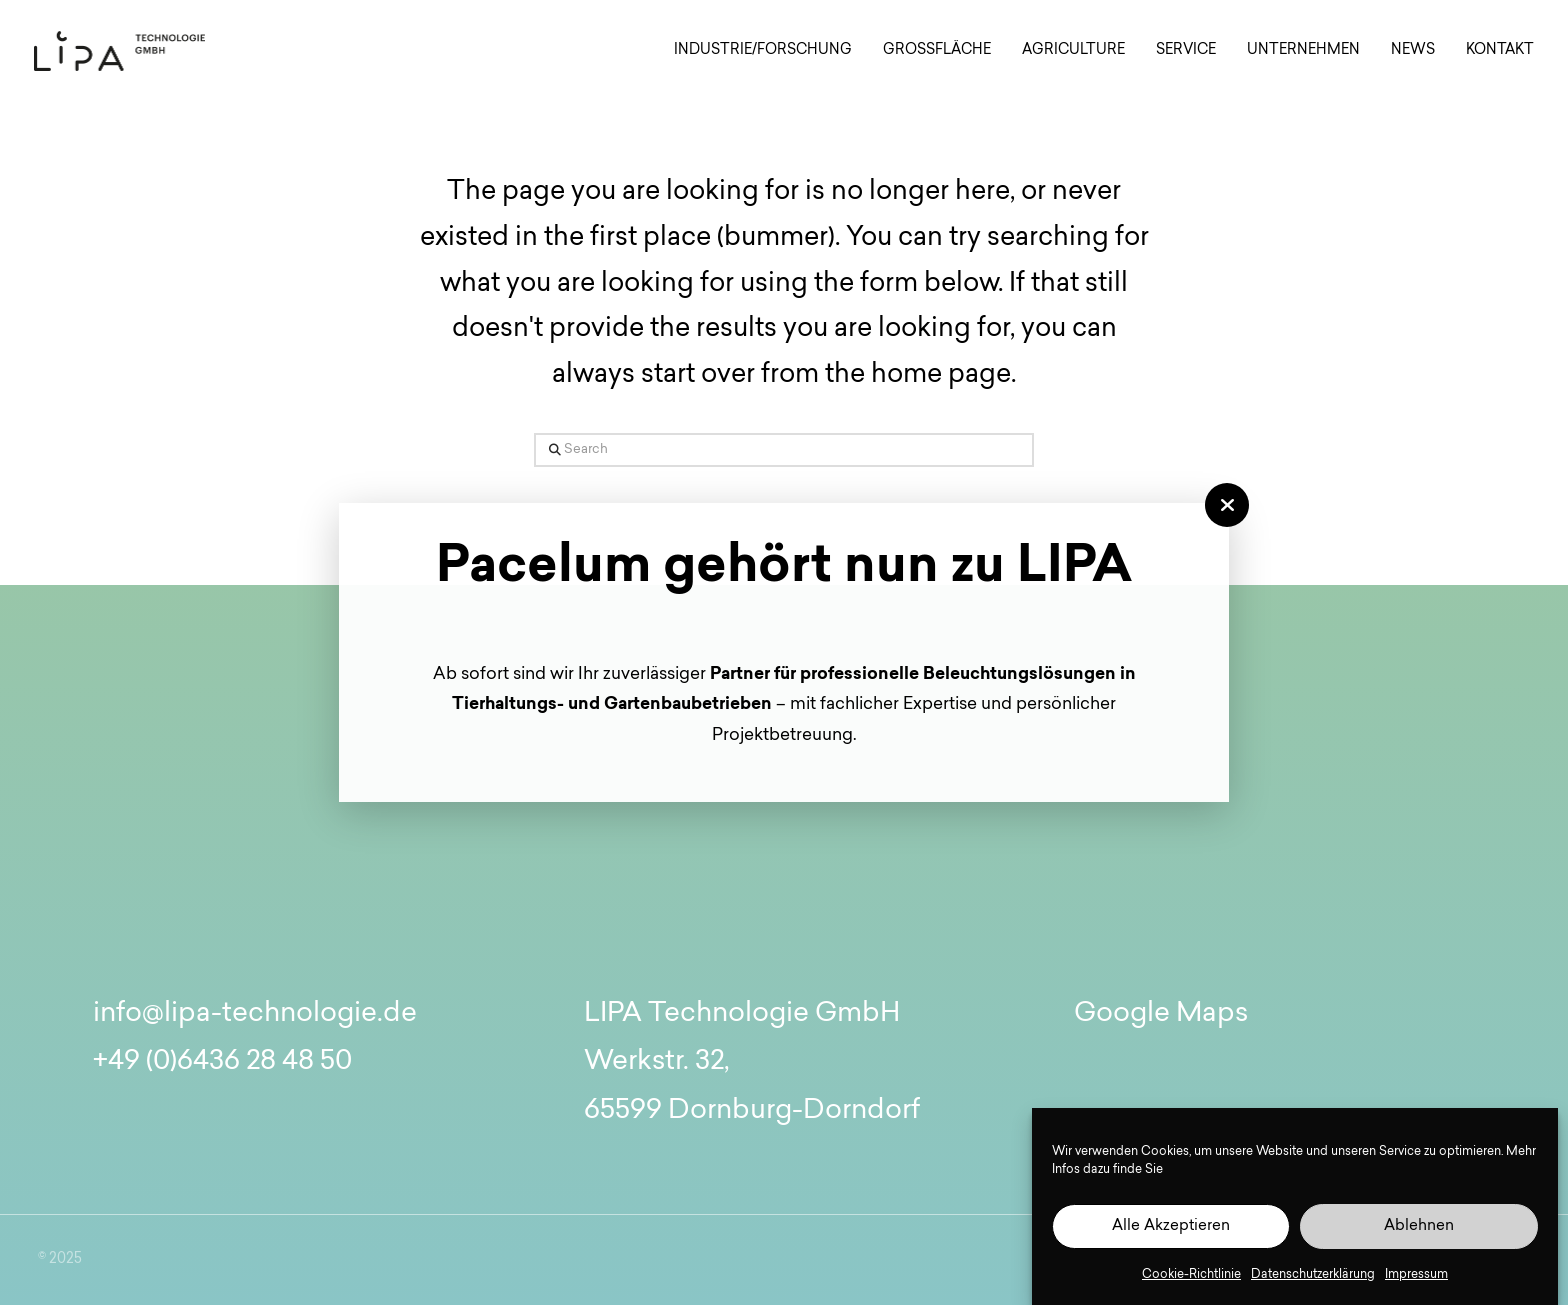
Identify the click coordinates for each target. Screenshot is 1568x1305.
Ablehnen (1419, 1226)
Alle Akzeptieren (1171, 1226)
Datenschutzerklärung (1313, 1275)
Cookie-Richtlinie (1191, 1275)
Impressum (1416, 1275)
